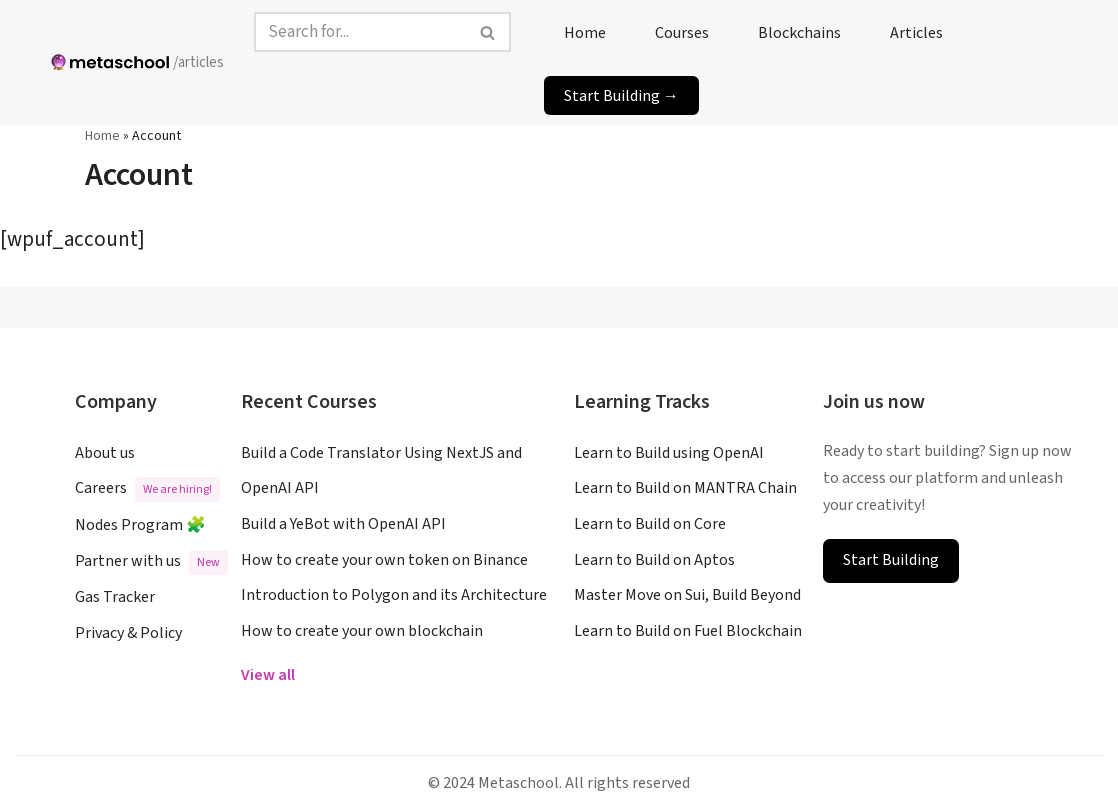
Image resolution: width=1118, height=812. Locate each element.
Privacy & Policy (128, 633)
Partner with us (151, 562)
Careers (147, 489)
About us (105, 453)
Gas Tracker (115, 597)
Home (585, 32)
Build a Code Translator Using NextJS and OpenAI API (381, 471)
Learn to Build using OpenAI (669, 453)
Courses (682, 32)
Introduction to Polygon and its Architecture (394, 595)
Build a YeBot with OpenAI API (343, 524)
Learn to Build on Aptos (654, 560)
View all (268, 675)
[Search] (360, 32)
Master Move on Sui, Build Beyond (687, 595)
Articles (916, 32)
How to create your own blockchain (362, 631)
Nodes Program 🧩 (140, 525)
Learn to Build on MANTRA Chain (685, 488)
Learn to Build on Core (650, 524)
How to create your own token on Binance (384, 560)
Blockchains (799, 32)
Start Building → (621, 95)
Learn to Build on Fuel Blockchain (688, 631)
